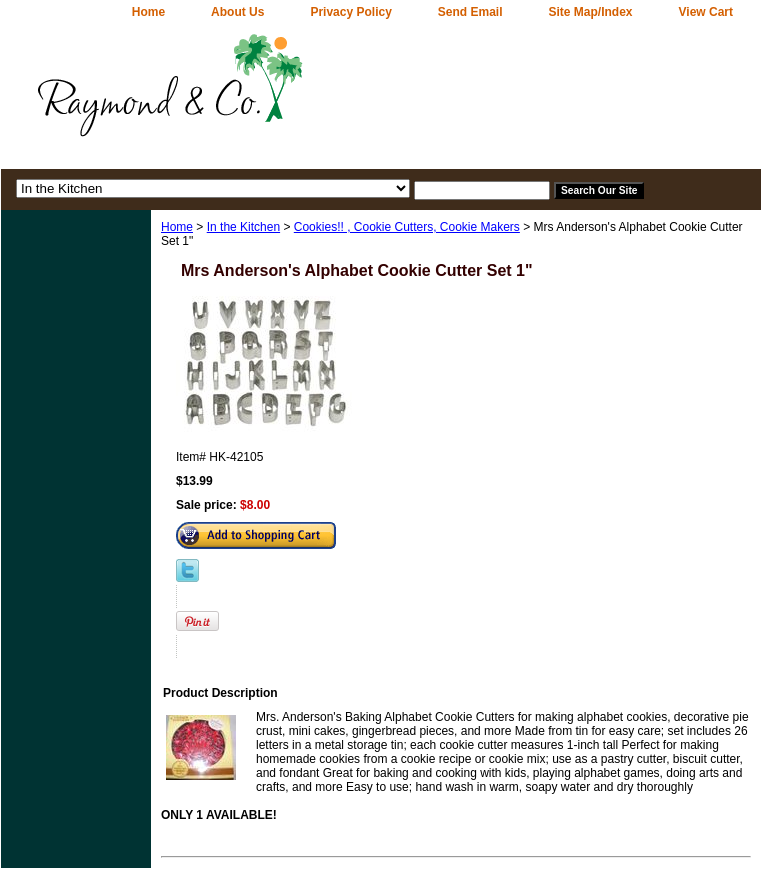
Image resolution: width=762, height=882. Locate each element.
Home (177, 227)
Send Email (470, 12)
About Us (237, 12)
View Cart (706, 12)
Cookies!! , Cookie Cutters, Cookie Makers (407, 227)
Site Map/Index (591, 12)
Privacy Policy (350, 12)
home (148, 12)
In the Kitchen (243, 227)
